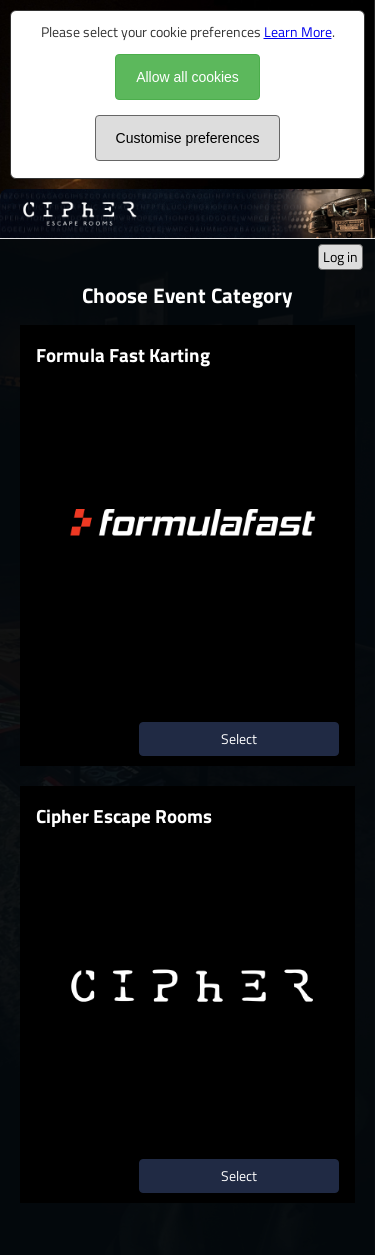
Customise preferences (188, 138)
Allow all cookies (187, 77)
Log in (340, 256)
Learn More (298, 31)
